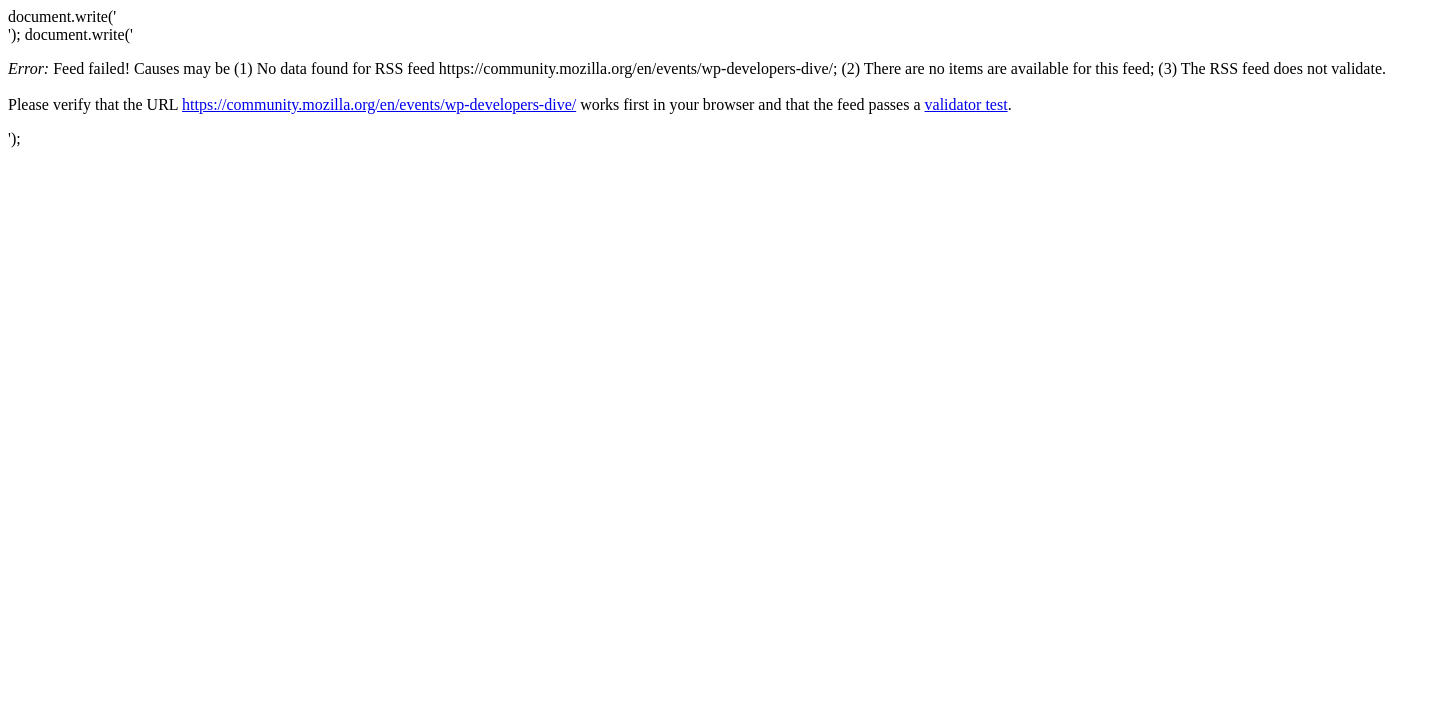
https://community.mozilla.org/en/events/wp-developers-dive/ (379, 104)
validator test (966, 104)
